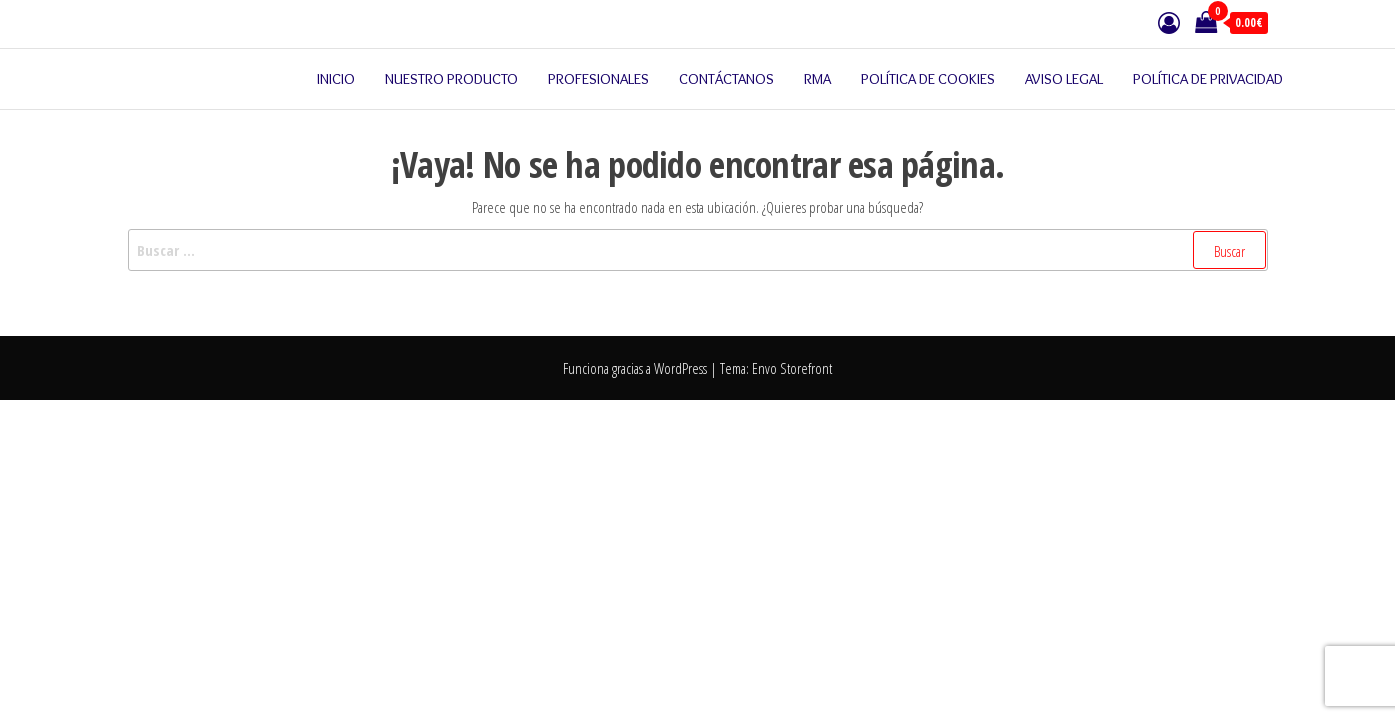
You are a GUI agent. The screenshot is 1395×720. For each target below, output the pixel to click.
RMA (817, 79)
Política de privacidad (1208, 79)
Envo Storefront (792, 368)
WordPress (680, 368)
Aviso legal (1064, 79)
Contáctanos (726, 79)
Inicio (336, 79)
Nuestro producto (451, 79)
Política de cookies (928, 79)
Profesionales (598, 79)
